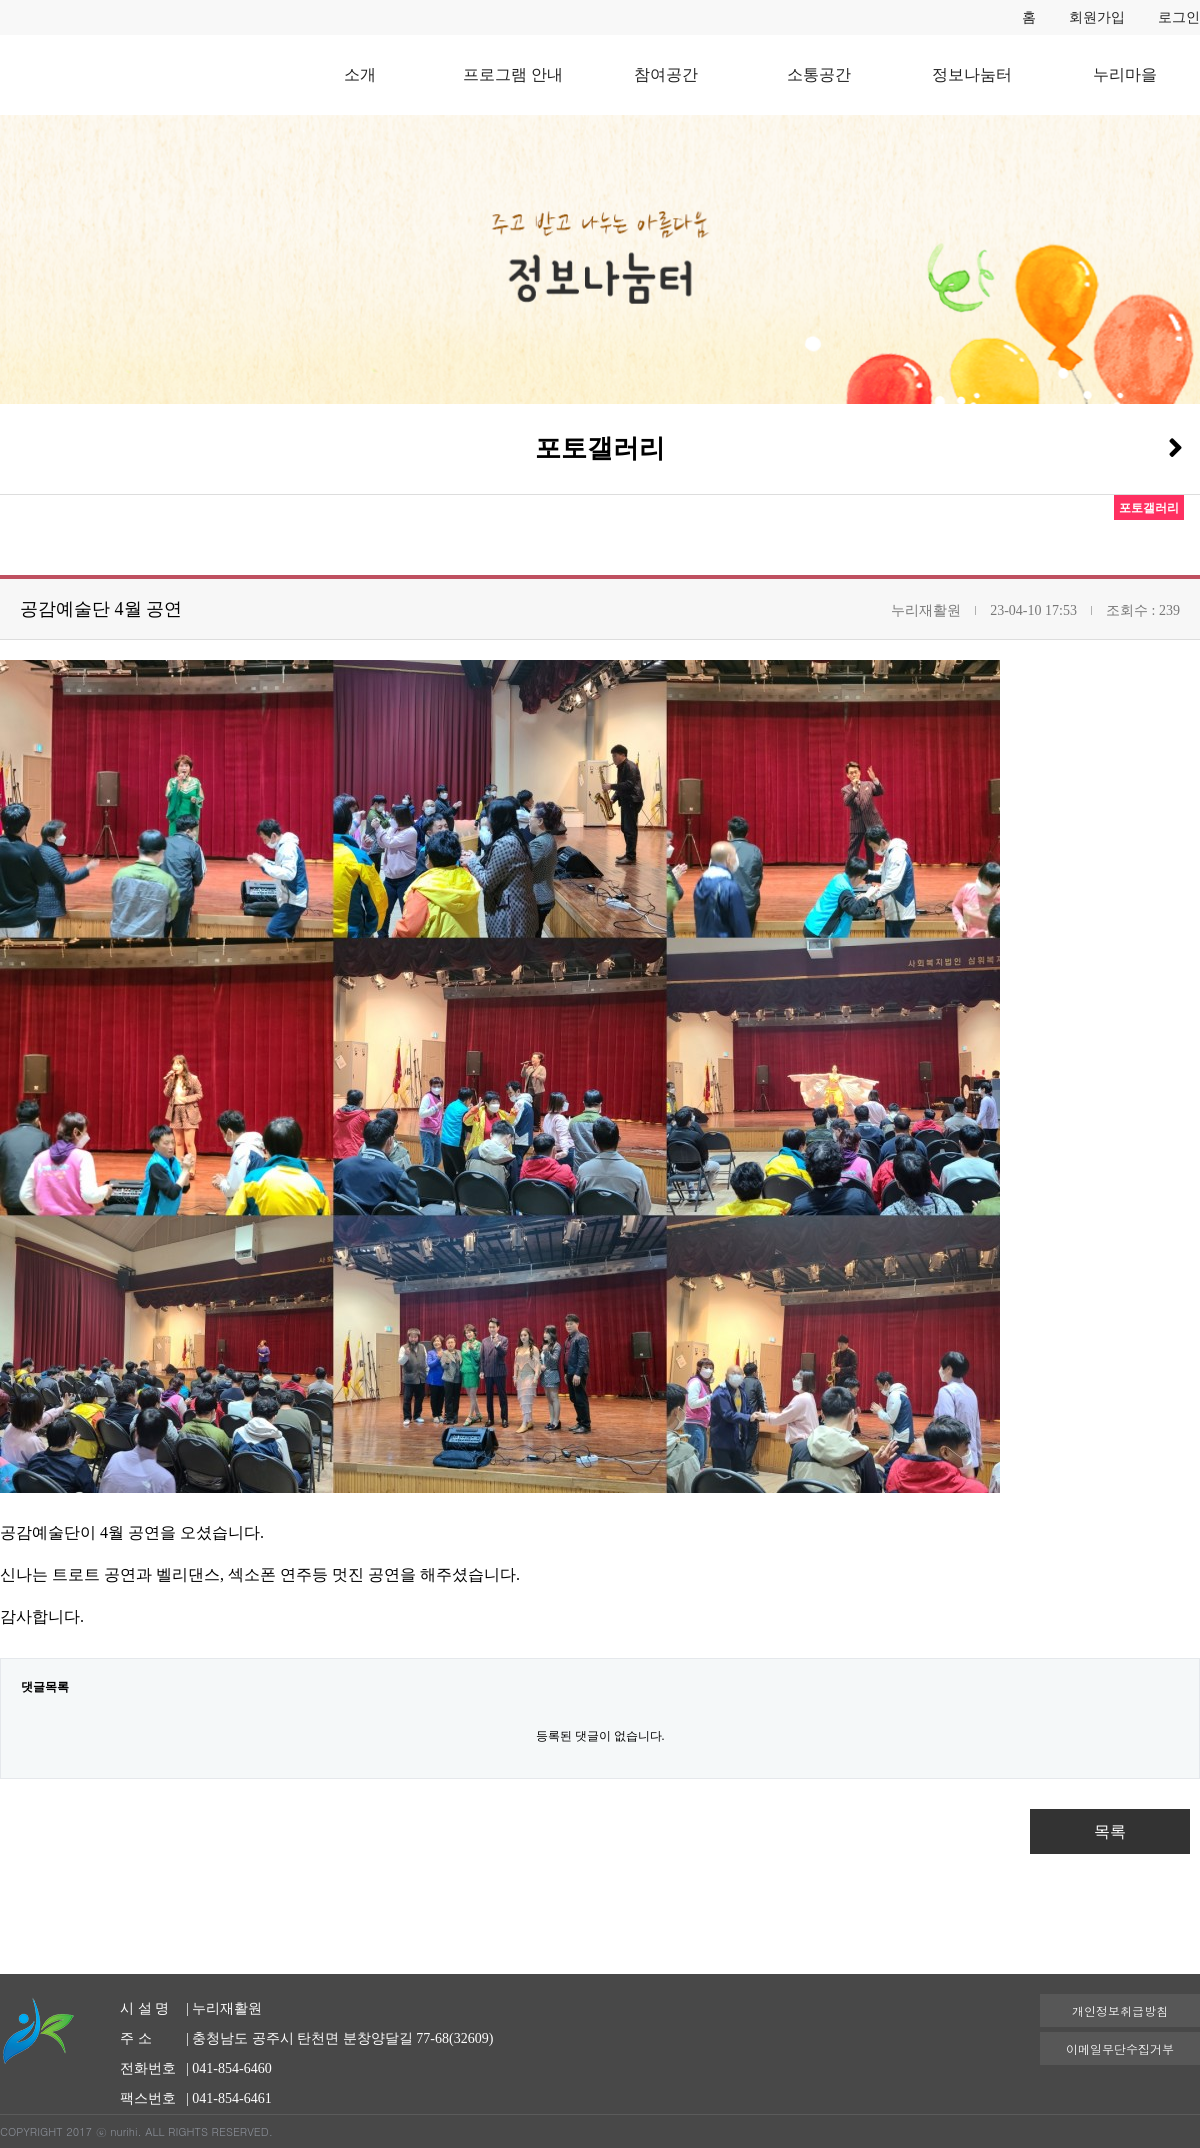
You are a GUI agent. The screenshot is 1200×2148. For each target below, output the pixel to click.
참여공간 (666, 74)
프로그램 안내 (513, 74)
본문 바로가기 (0, 0)
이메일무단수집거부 (1120, 2048)
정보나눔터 (972, 74)
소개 (360, 74)
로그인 (1179, 17)
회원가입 (1097, 17)
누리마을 (1125, 74)
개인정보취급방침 (1120, 2010)
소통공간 (819, 74)
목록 (1110, 1831)
